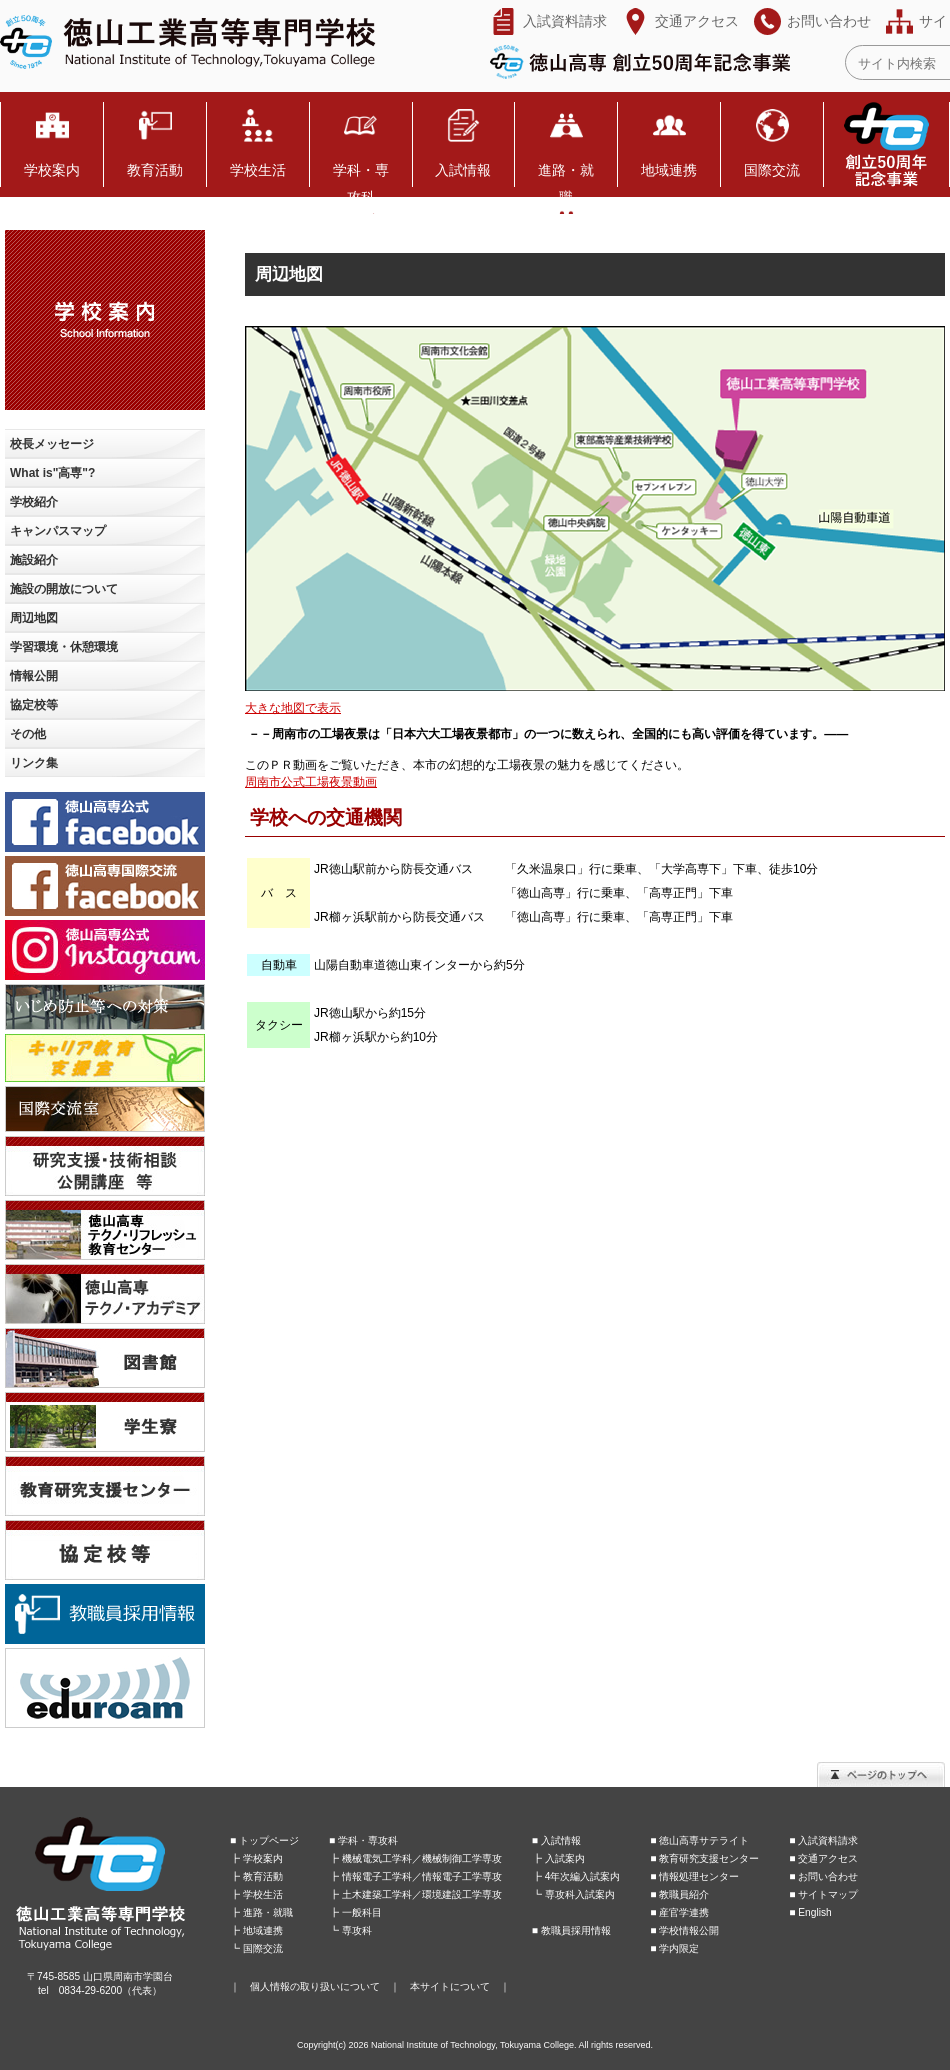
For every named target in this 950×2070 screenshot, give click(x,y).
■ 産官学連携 (679, 1912)
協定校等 (34, 705)
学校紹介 (34, 502)
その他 (28, 734)
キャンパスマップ (58, 531)
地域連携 (669, 170)
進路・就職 (566, 184)
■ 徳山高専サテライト (699, 1840)
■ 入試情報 (556, 1840)
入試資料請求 (565, 21)
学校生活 (258, 170)
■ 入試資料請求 (823, 1840)
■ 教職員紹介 (679, 1894)
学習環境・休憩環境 (64, 647)
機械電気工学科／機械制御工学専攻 (422, 1858)
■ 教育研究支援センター (704, 1858)
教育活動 (155, 170)
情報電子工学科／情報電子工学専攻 (422, 1876)
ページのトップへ (881, 1774)
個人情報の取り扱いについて (315, 1986)
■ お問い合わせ (823, 1876)
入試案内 (565, 1858)
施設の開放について (64, 589)
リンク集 (34, 763)
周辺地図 (34, 618)
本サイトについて (450, 1986)
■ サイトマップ (823, 1894)
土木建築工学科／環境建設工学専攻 (422, 1894)
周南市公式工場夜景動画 (311, 782)
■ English (810, 1912)
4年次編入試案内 (583, 1876)
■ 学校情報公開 (684, 1930)
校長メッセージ (52, 444)
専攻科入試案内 (580, 1894)
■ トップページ (264, 1840)
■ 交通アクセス (823, 1858)
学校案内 (52, 170)
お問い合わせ (829, 21)
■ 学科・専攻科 (363, 1840)
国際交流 (772, 170)
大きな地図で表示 (293, 708)
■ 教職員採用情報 (571, 1930)
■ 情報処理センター (694, 1876)
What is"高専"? (52, 473)
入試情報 (463, 170)
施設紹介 (34, 560)
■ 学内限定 (674, 1948)
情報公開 (34, 676)
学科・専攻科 (361, 184)
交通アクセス (697, 21)
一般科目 (362, 1912)
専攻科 (357, 1930)
